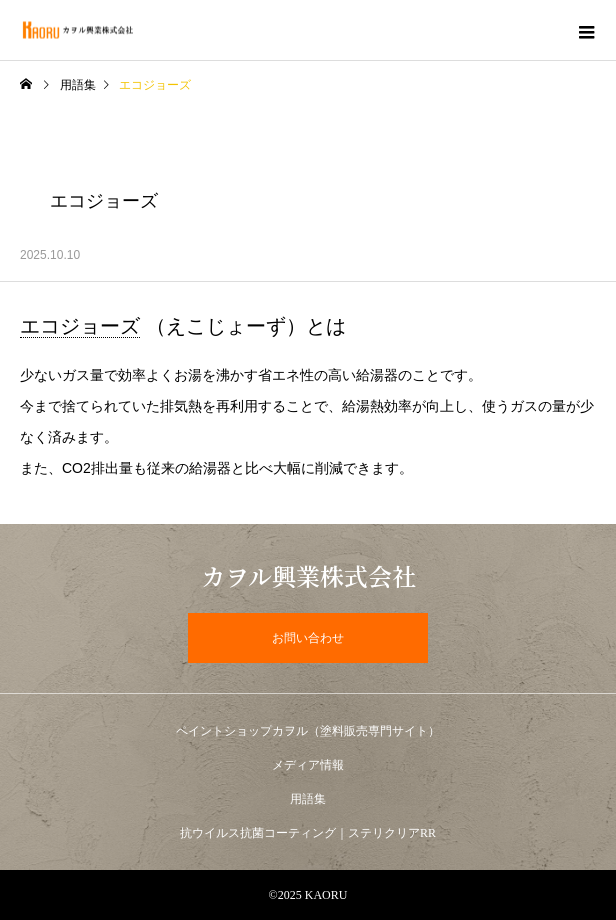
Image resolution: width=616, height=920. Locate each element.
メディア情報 (308, 765)
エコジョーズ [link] (80, 326)
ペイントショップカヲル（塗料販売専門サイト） (308, 731)
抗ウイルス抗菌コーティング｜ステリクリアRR (308, 833)
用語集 (78, 85)
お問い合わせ (308, 638)
